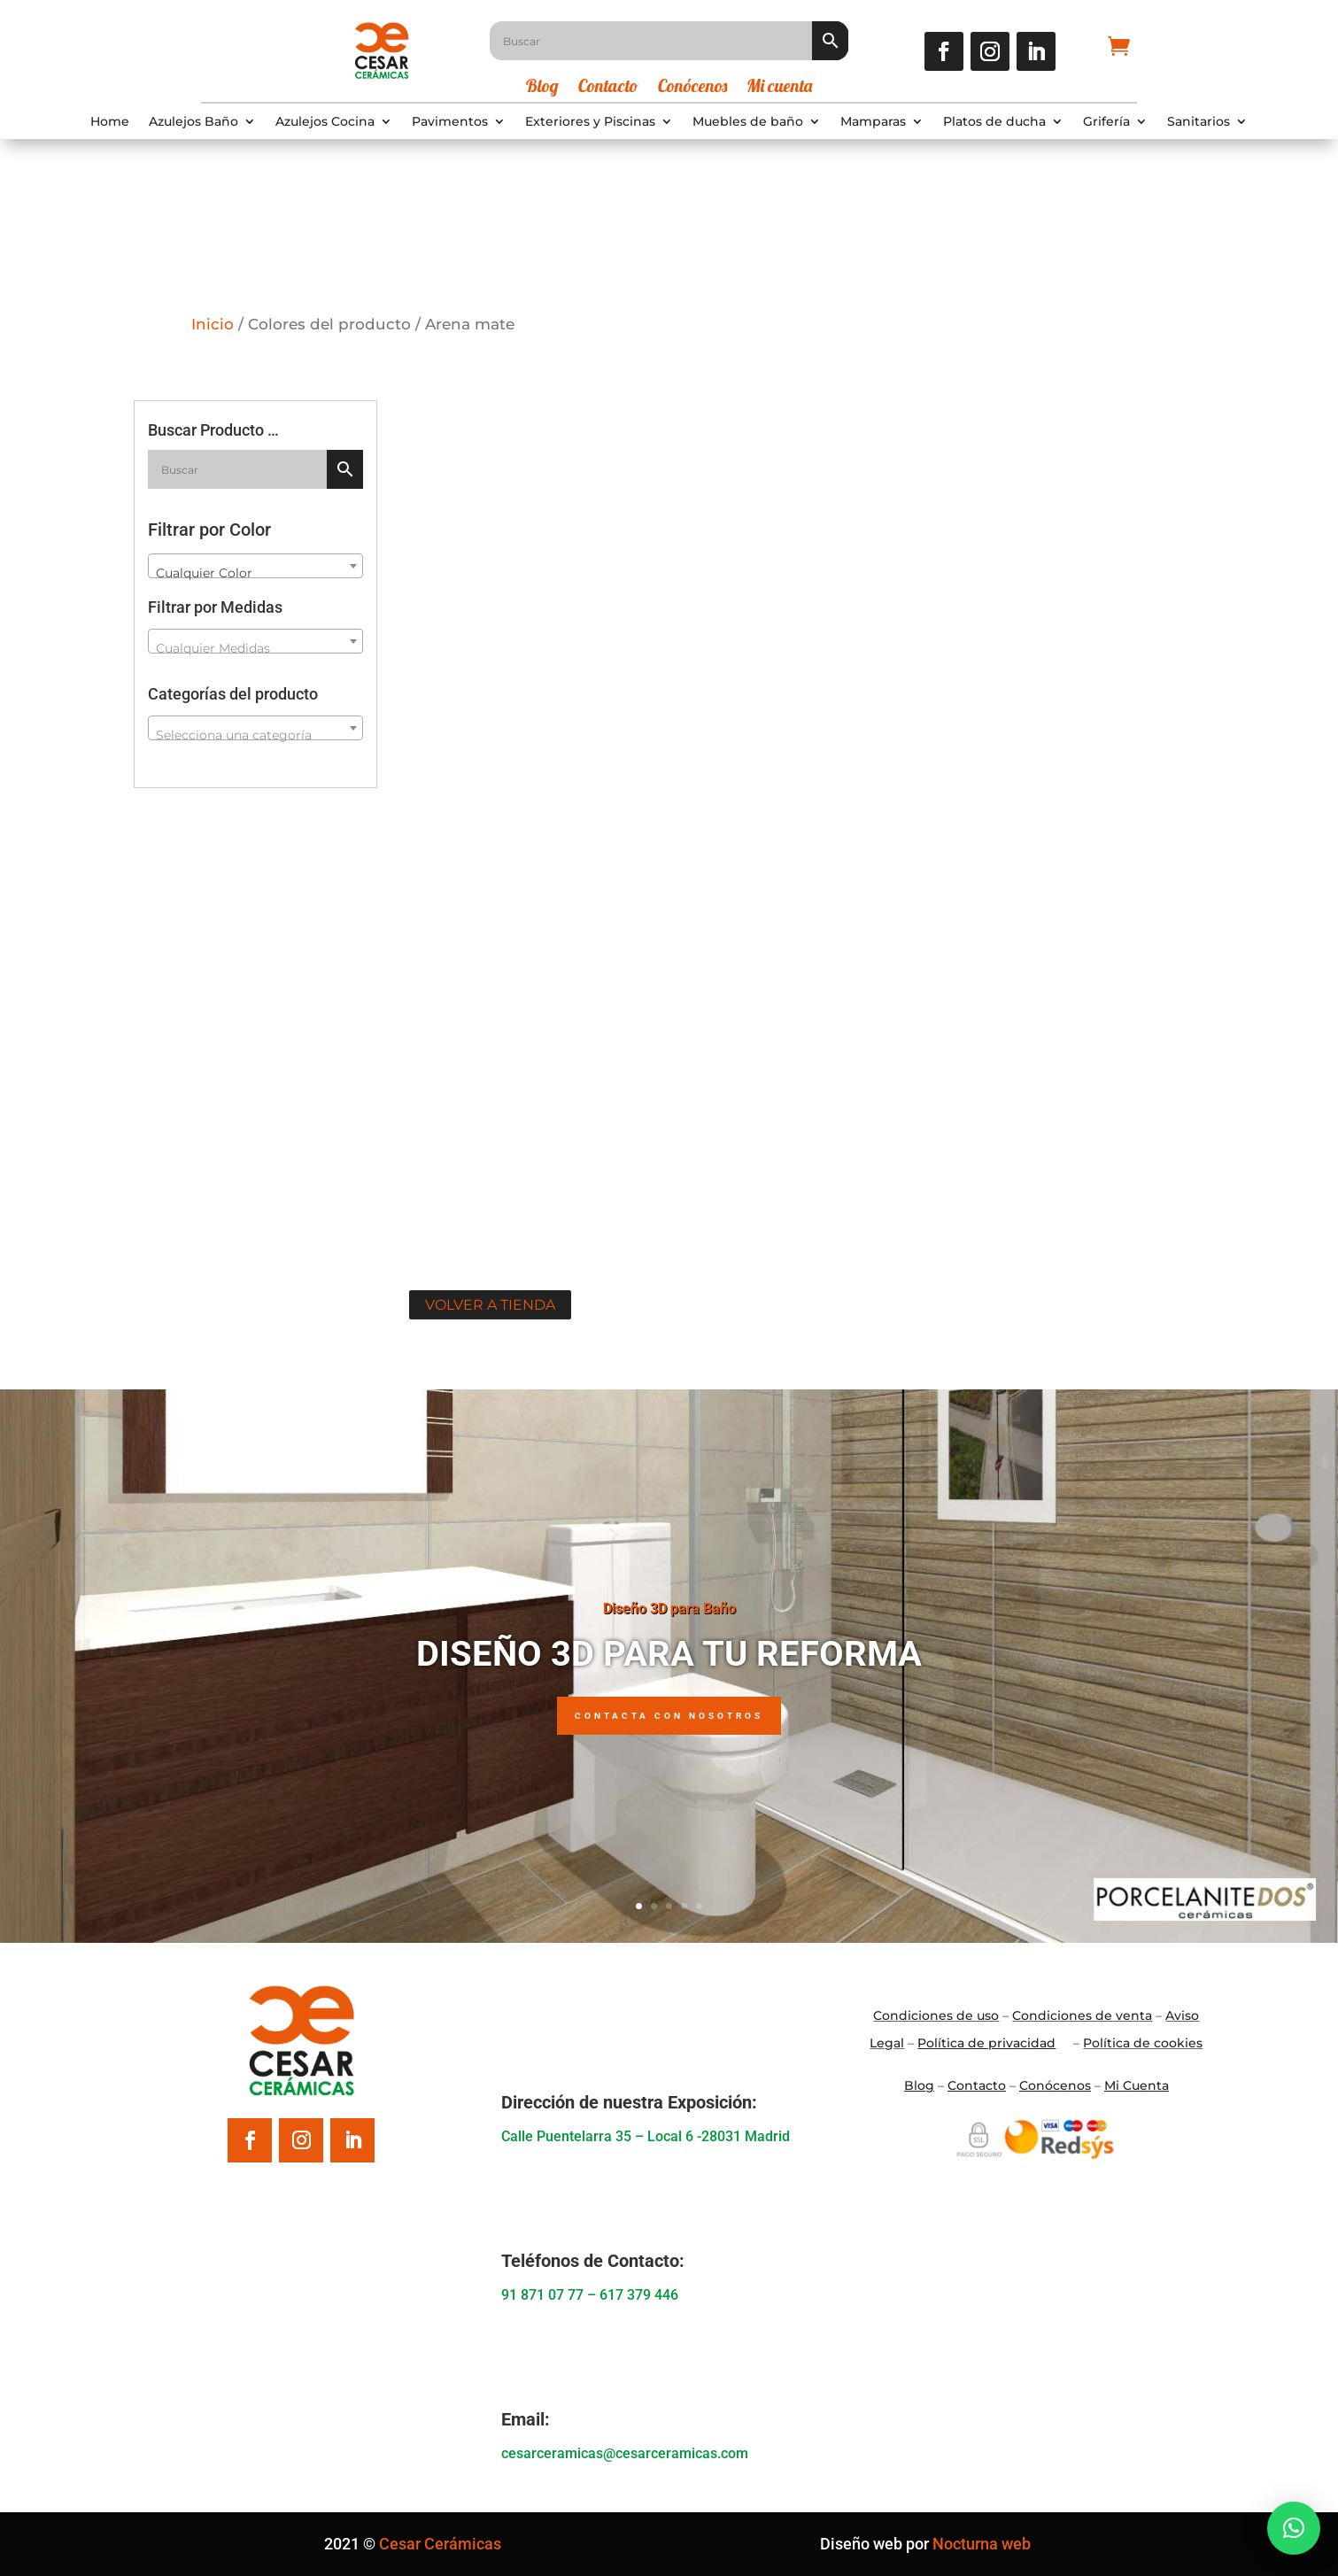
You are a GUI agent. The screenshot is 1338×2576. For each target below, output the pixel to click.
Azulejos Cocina (325, 122)
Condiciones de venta (1082, 2015)
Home (109, 122)
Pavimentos (450, 122)
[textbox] (255, 648)
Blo (919, 2085)
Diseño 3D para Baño (669, 1608)
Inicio (212, 324)
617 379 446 (638, 2294)
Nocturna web (981, 2543)
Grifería (1106, 122)
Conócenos (692, 88)
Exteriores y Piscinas (590, 122)
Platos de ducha (994, 122)
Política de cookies (1143, 2043)
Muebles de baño (747, 122)
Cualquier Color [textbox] (204, 573)
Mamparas (873, 122)
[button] (1293, 2528)
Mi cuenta (779, 88)
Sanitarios (1198, 122)
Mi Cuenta (1136, 2085)
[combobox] (255, 565)
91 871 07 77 (542, 2294)
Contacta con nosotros (669, 1716)
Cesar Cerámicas (440, 2543)
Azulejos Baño (193, 122)
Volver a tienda (490, 1304)
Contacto (608, 88)
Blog (542, 88)
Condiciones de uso (936, 2015)
